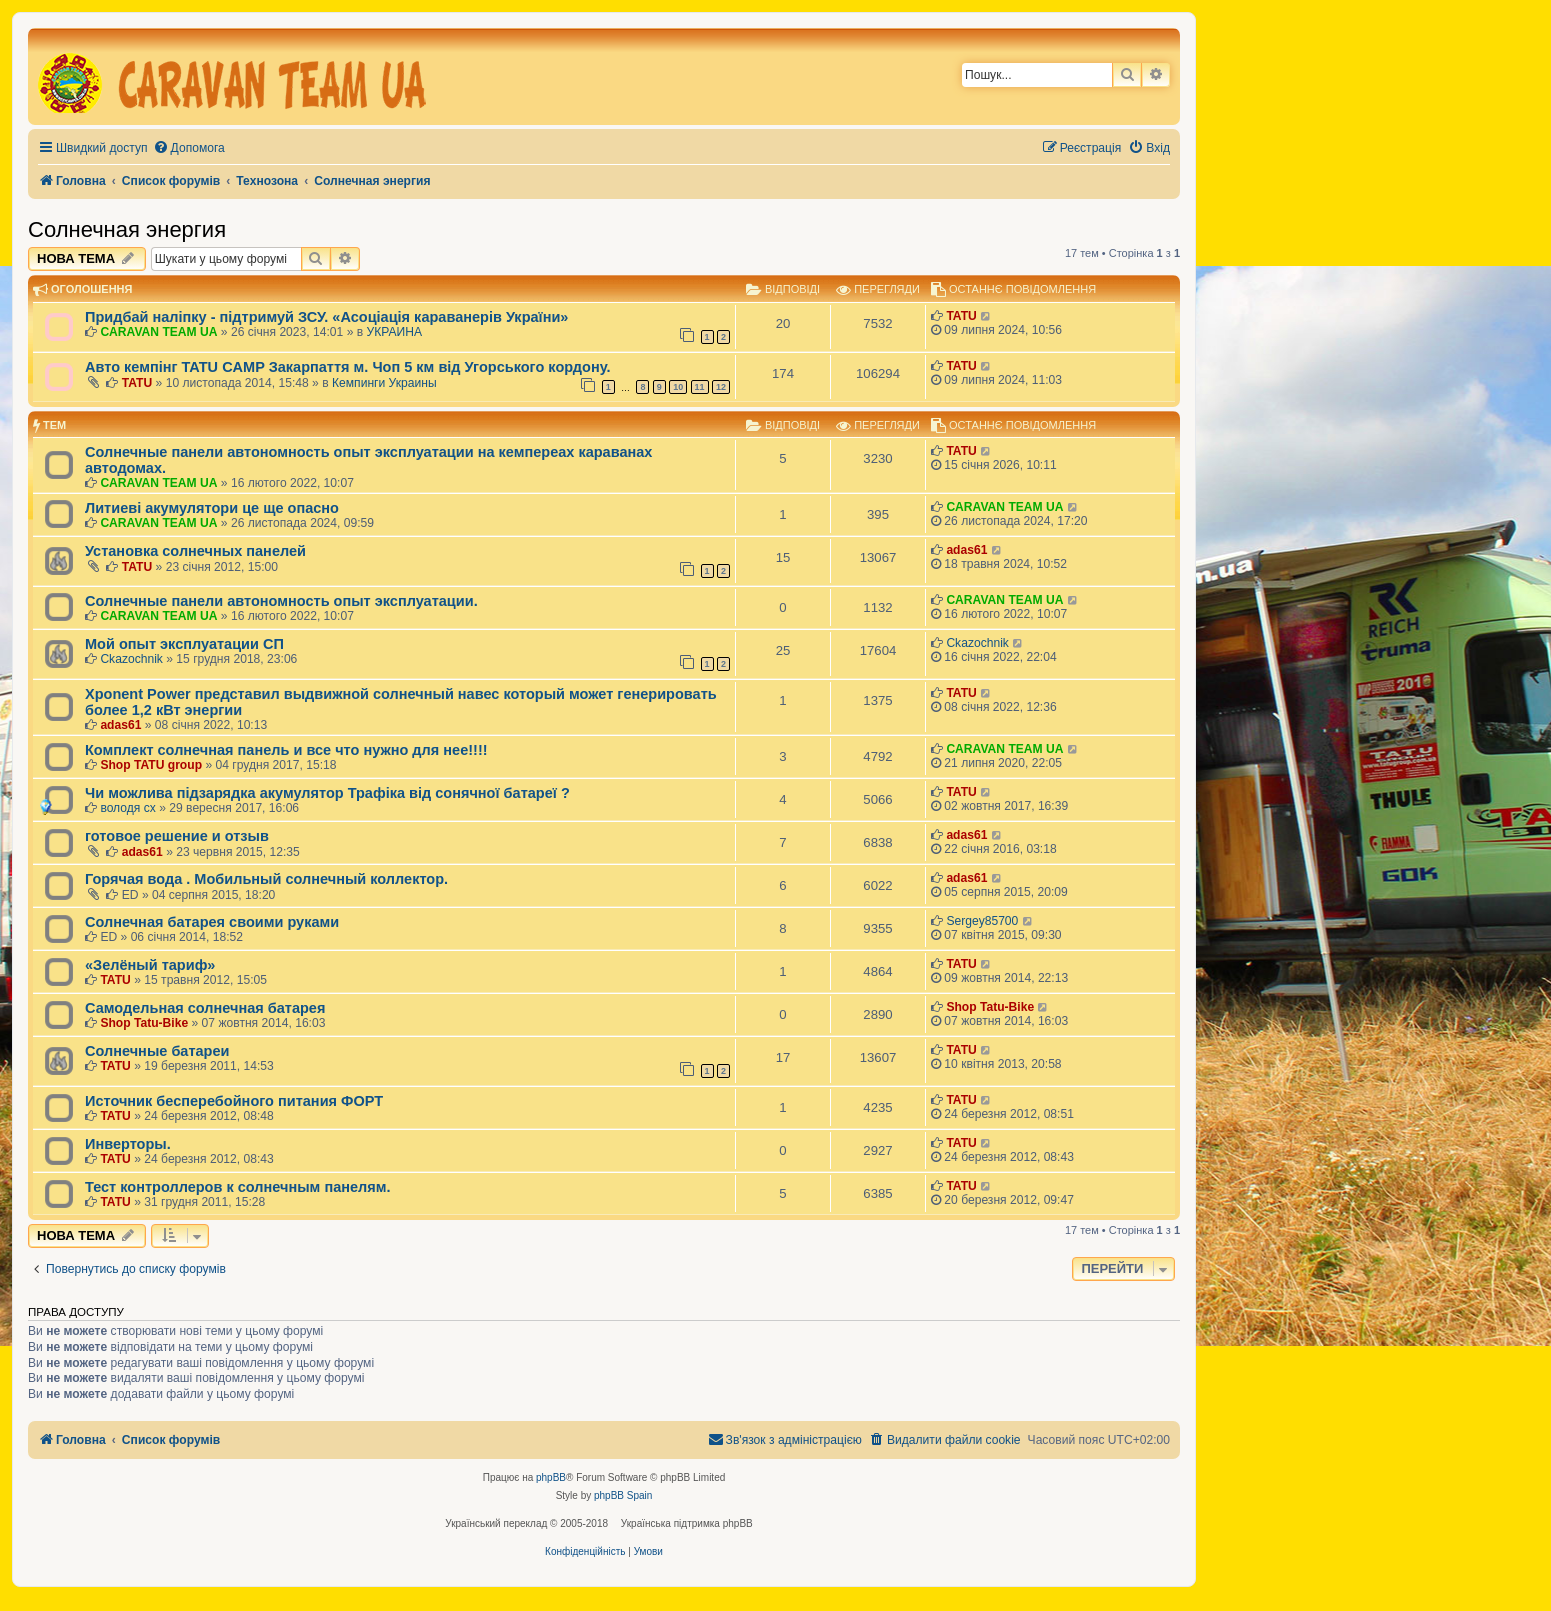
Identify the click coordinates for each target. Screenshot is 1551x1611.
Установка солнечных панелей (195, 551)
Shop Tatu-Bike (144, 1023)
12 (721, 387)
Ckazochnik (131, 659)
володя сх (127, 808)
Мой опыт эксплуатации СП (184, 644)
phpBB (551, 1477)
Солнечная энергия (127, 229)
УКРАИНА (395, 332)
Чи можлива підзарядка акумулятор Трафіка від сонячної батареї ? (327, 793)
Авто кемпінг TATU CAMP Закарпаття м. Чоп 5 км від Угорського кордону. (347, 367)
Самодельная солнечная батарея (205, 1008)
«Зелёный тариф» (150, 965)
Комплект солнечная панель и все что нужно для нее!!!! (286, 750)
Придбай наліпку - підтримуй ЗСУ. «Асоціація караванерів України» (326, 317)
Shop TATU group (151, 765)
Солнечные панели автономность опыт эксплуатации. (281, 601)
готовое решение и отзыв (177, 836)
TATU (961, 316)
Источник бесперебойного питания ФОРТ (234, 1101)
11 (700, 387)
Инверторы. (128, 1144)
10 (678, 387)
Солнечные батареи (157, 1051)
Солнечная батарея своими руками (212, 922)
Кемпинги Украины (384, 383)
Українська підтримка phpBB (687, 1523)
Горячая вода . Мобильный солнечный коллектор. (266, 879)
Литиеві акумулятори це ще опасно (212, 508)
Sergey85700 (982, 921)
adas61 (966, 550)
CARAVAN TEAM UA (158, 332)
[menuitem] (189, 148)
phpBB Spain (623, 1495)
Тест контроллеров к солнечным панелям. (238, 1187)
